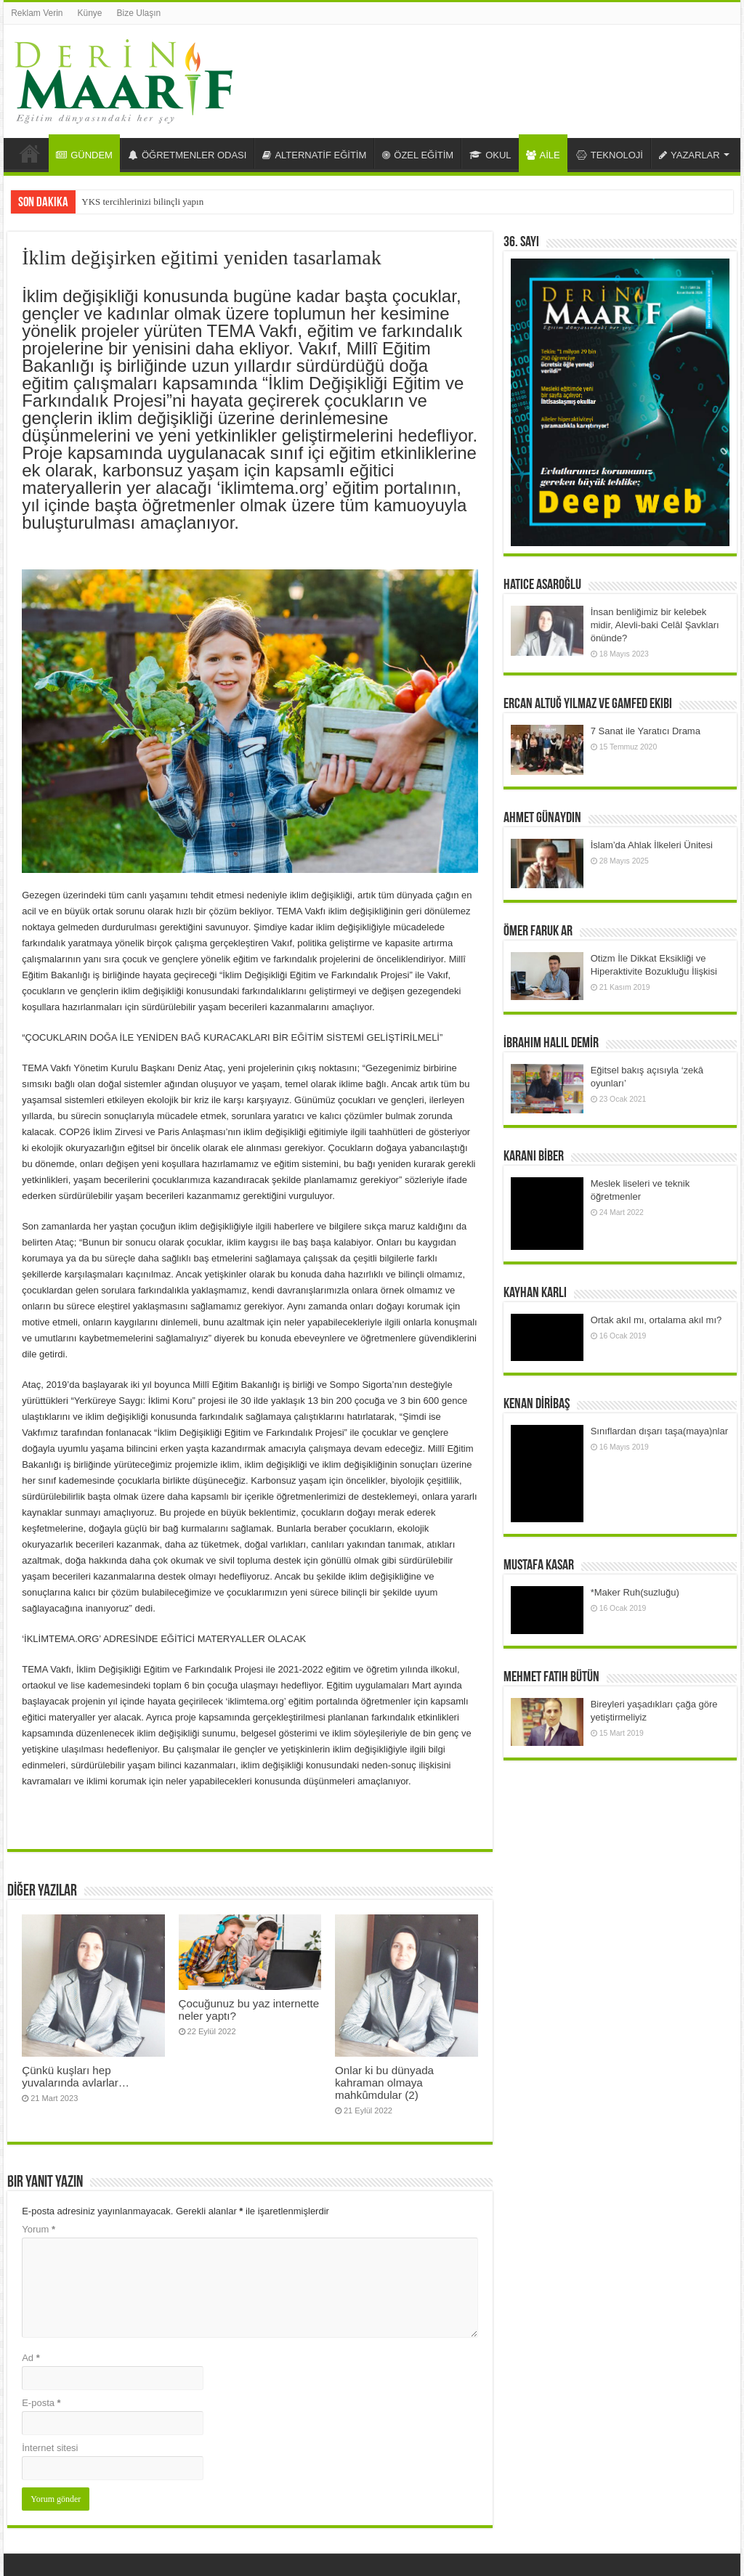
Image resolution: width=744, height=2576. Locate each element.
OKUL (490, 155)
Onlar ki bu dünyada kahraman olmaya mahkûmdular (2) (384, 2082)
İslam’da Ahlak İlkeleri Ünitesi (652, 845)
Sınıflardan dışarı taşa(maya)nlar (659, 1431)
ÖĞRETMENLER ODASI (187, 155)
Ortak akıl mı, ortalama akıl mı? (656, 1320)
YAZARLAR (689, 155)
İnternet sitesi (50, 2447)
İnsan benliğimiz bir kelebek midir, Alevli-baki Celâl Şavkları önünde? (655, 624)
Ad (31, 2357)
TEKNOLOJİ (609, 155)
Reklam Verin (36, 13)
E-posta (41, 2402)
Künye (90, 13)
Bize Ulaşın (139, 13)
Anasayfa (30, 153)
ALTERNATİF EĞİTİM (314, 155)
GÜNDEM (84, 155)
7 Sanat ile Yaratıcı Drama (645, 731)
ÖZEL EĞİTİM (417, 155)
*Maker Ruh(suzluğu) (635, 1592)
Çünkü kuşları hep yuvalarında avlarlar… (75, 2076)
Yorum (38, 2229)
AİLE (543, 155)
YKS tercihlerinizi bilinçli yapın (142, 201)
